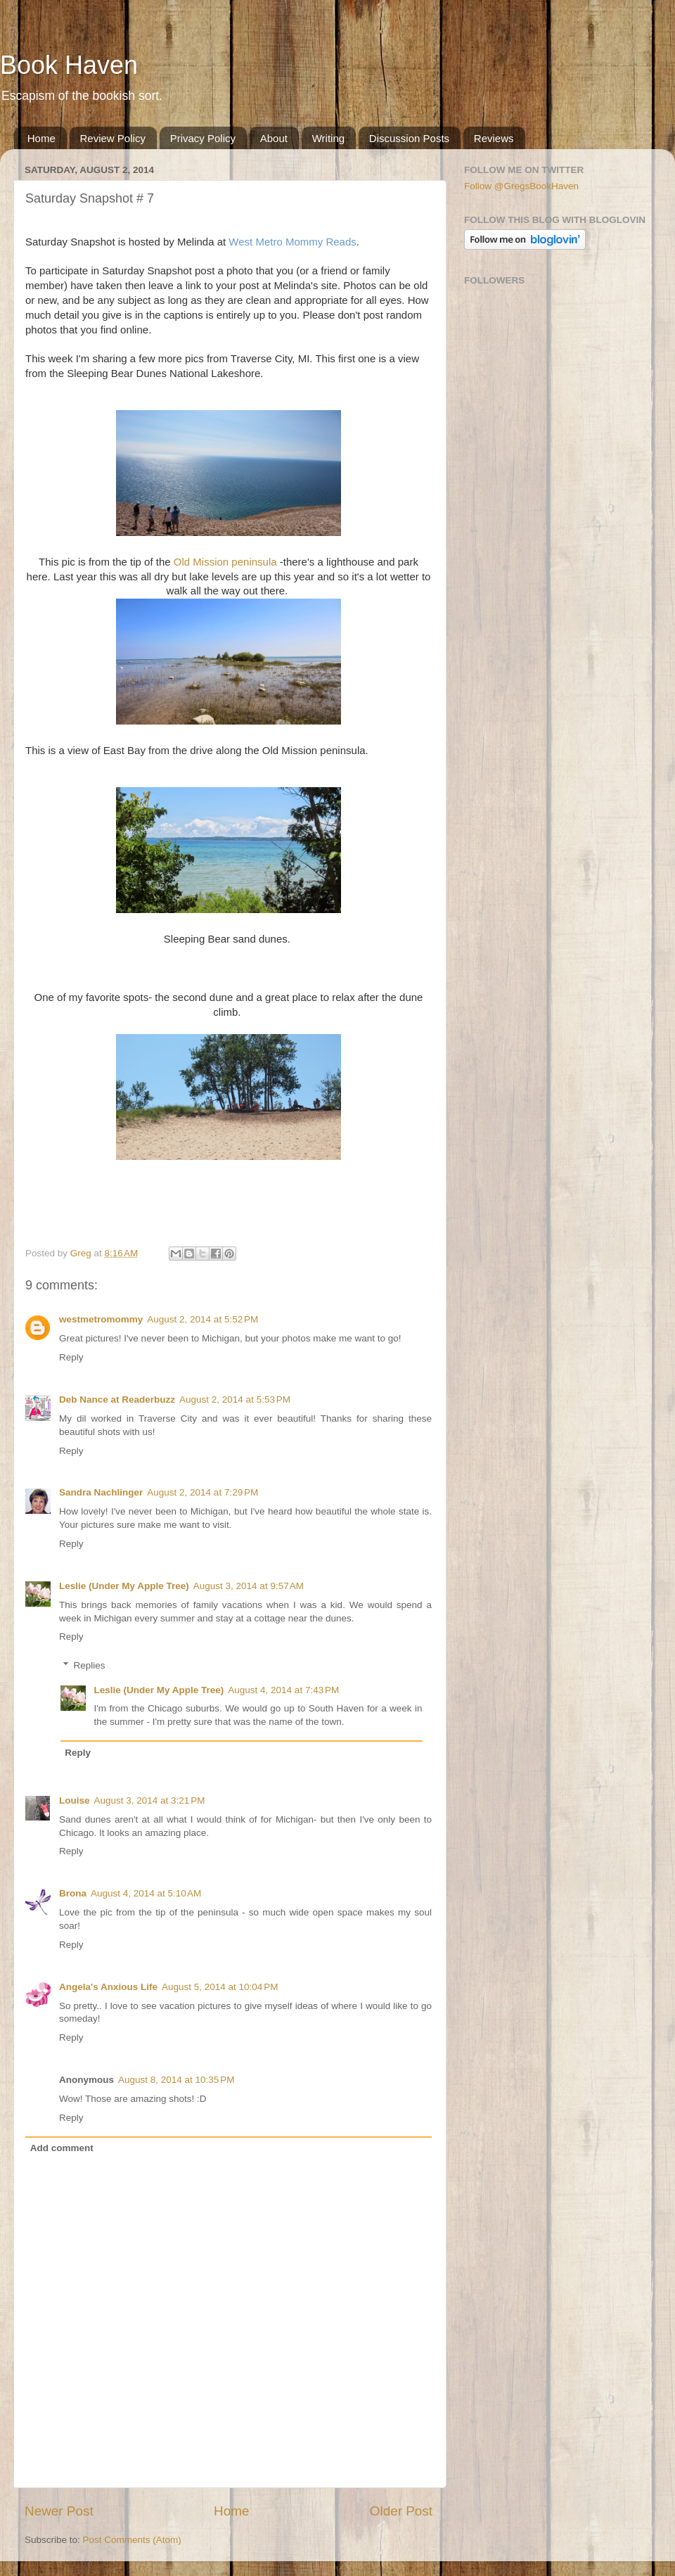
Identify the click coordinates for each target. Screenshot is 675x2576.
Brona (72, 1893)
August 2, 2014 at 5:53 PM (234, 1399)
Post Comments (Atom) (132, 2539)
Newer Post (59, 2511)
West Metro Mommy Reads (292, 242)
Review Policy (113, 138)
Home (41, 138)
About (274, 138)
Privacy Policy (203, 138)
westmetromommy (101, 1319)
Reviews (494, 138)
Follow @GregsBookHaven (521, 186)
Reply (71, 1357)
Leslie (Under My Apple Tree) (124, 1586)
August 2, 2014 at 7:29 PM (202, 1492)
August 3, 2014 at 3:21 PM (149, 1800)
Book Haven (69, 65)
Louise (74, 1800)
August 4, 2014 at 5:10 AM (146, 1893)
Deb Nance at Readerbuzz (117, 1399)
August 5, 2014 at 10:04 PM (220, 1987)
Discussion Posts (409, 138)
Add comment (62, 2148)
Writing (328, 138)
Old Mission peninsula (225, 562)
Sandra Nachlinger (101, 1492)
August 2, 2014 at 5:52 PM (202, 1319)
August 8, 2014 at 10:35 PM (176, 2079)
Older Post (401, 2511)
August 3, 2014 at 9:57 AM (248, 1586)
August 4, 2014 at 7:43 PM (283, 1690)
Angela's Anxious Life (108, 1987)
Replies (89, 1665)
